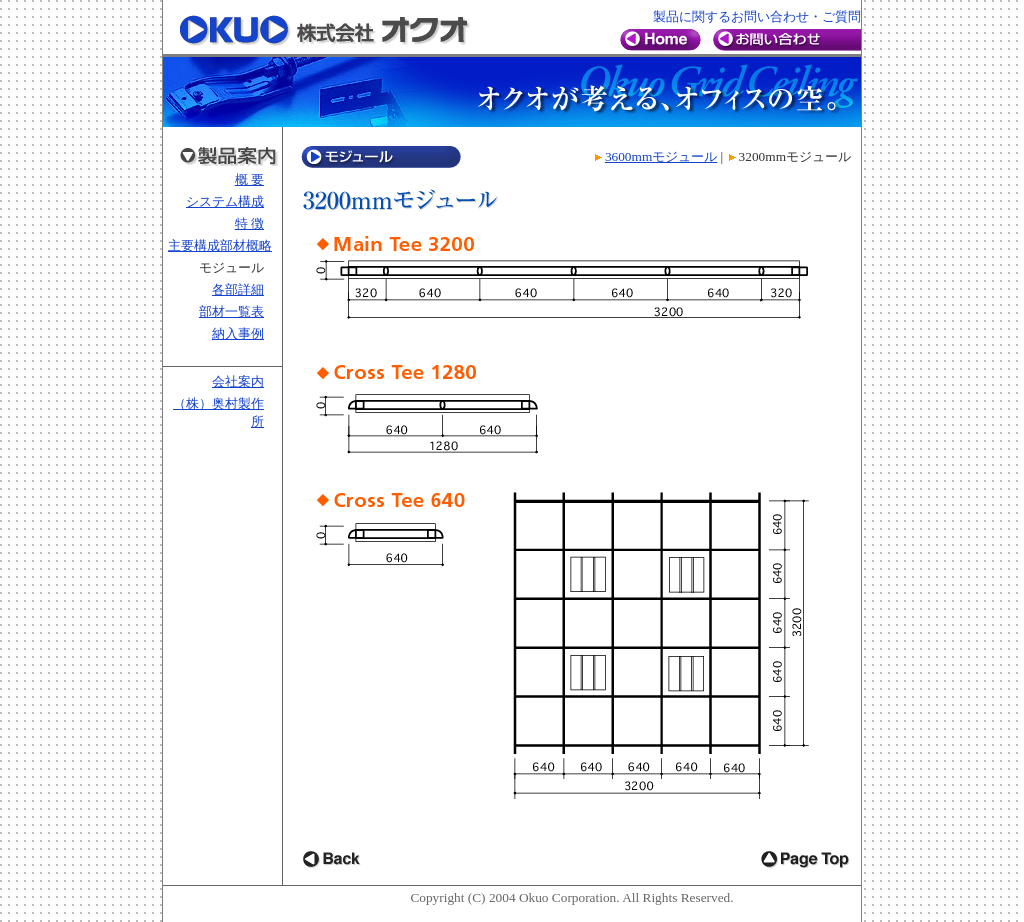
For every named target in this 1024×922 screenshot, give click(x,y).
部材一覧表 (231, 311)
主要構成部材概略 (220, 245)
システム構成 (225, 201)
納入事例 (238, 333)
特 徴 (249, 223)
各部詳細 (238, 289)
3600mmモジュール (661, 156)
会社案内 (238, 381)
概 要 (249, 179)
